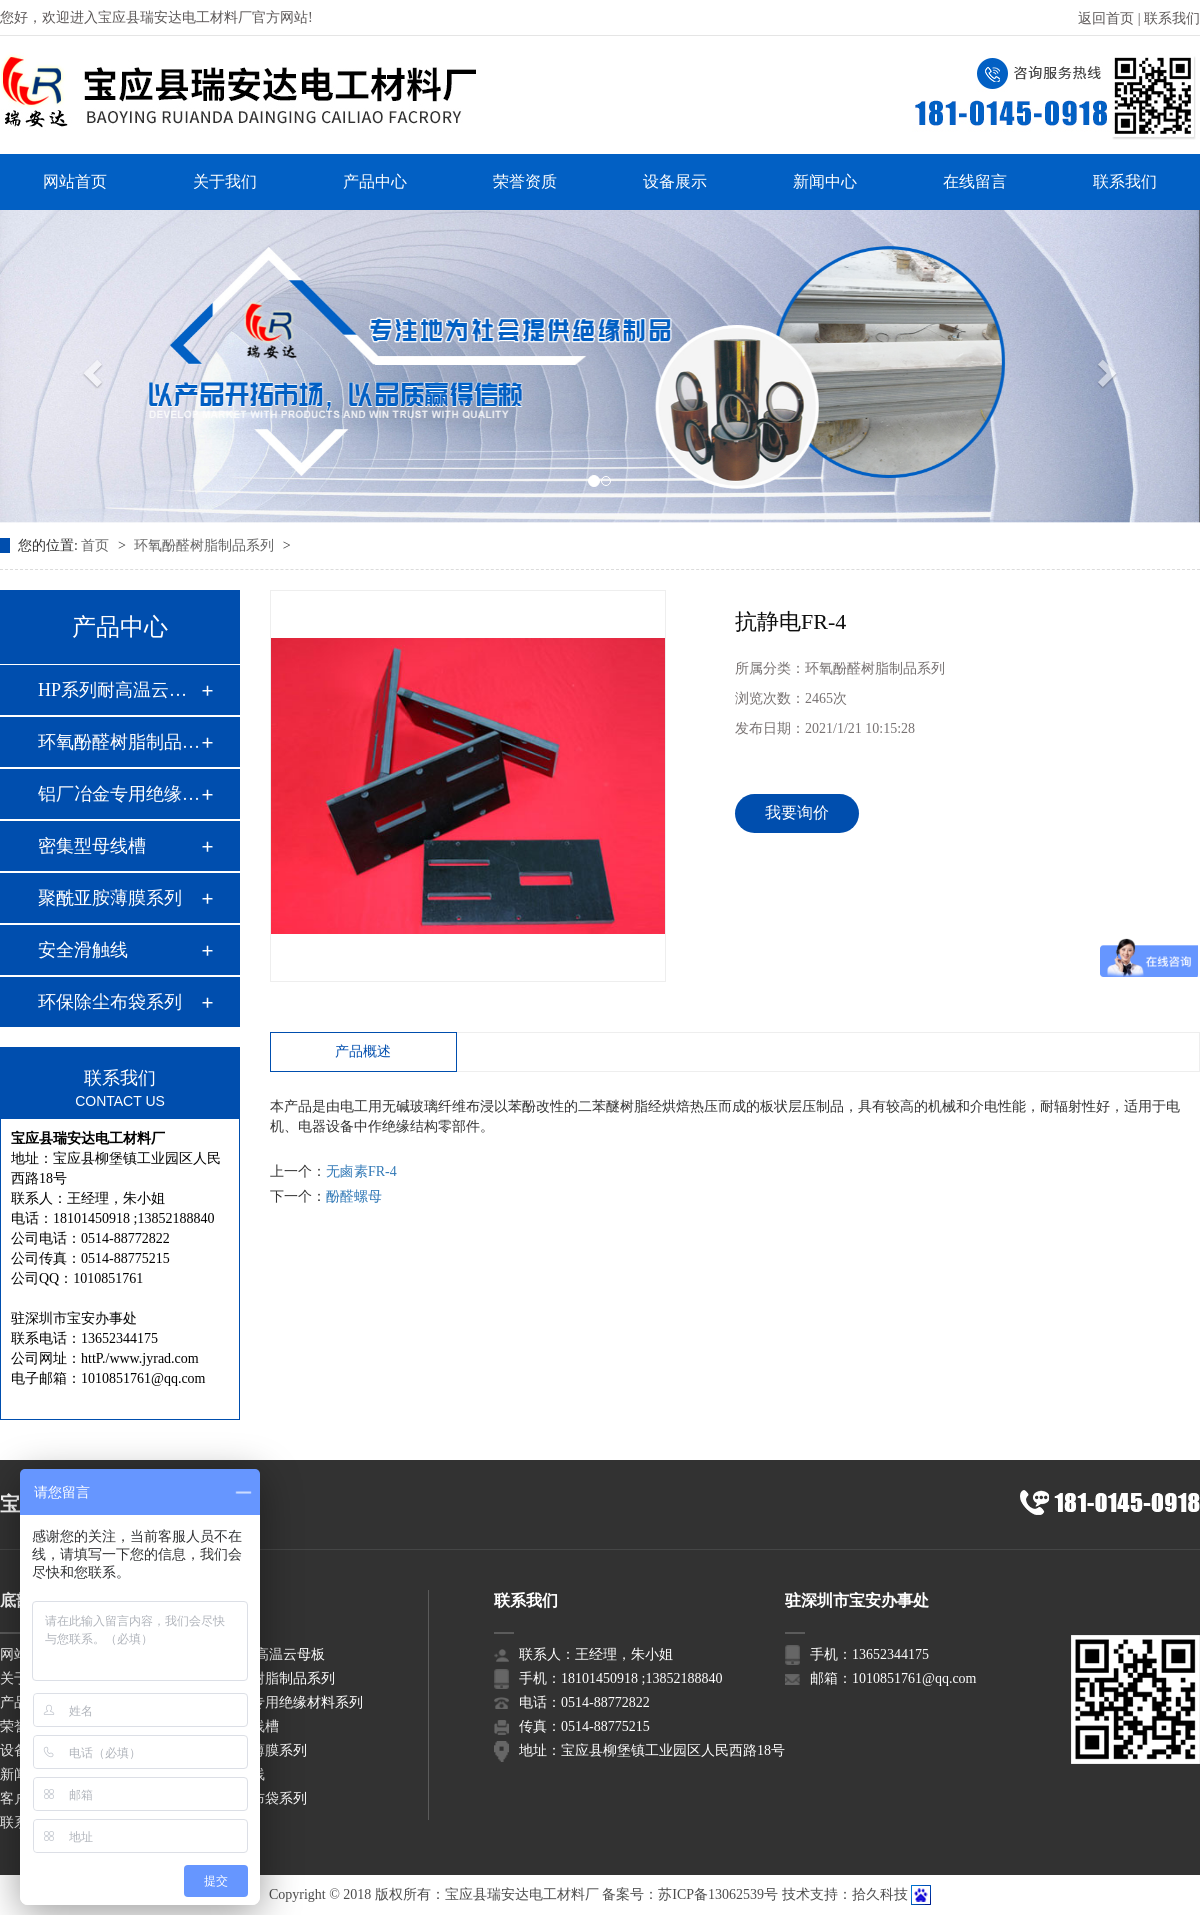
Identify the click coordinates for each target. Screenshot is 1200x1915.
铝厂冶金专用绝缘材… (119, 794)
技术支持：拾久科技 (845, 1894)
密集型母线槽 (92, 846)
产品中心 (375, 181)
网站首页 (75, 181)
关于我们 (225, 181)
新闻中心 (825, 181)
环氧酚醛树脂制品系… (119, 742)
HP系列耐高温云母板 (260, 1654)
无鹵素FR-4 (361, 1171)
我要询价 (797, 812)
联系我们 (1172, 18)
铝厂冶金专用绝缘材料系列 (279, 1702)
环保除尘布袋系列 (110, 1002)
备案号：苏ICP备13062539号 (690, 1894)
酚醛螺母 (354, 1196)
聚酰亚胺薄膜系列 (110, 898)
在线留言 (975, 181)
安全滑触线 (83, 950)
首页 (97, 545)
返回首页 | (1111, 18)
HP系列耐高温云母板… (119, 690)
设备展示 (675, 181)
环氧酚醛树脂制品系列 (206, 545)
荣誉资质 (525, 181)
